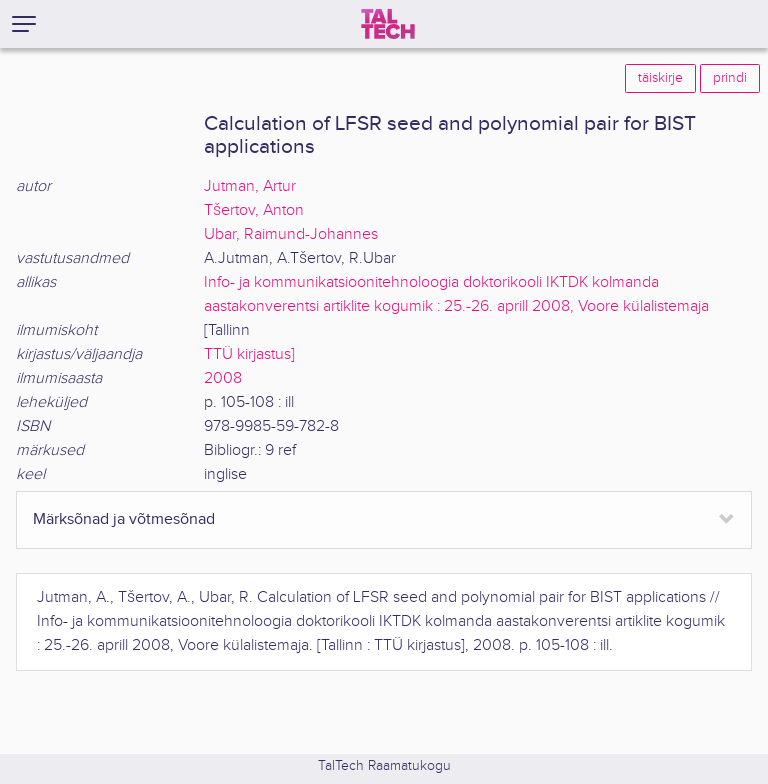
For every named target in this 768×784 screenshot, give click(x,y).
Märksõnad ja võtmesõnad (124, 519)
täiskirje (660, 78)
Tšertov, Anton (254, 210)
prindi (730, 78)
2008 (223, 378)
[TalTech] (388, 24)
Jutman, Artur (250, 186)
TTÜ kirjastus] (249, 354)
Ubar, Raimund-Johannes (291, 234)
